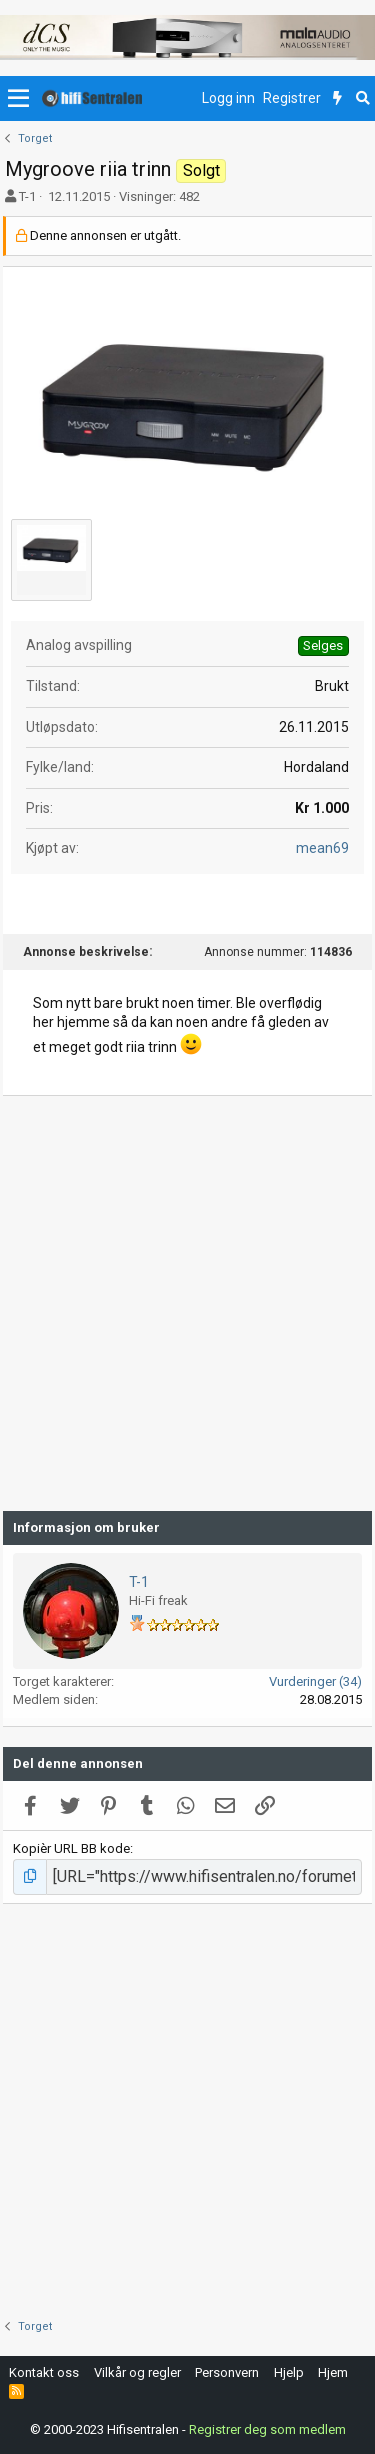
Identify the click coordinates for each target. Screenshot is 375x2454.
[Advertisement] (187, 1303)
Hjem (333, 2372)
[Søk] (362, 99)
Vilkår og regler (137, 2372)
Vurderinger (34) (315, 1681)
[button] (18, 99)
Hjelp (289, 2372)
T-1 (27, 196)
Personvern (227, 2372)
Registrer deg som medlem (267, 2429)
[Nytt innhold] (337, 99)
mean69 (322, 848)
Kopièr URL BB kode (71, 1848)
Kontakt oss (44, 2372)
